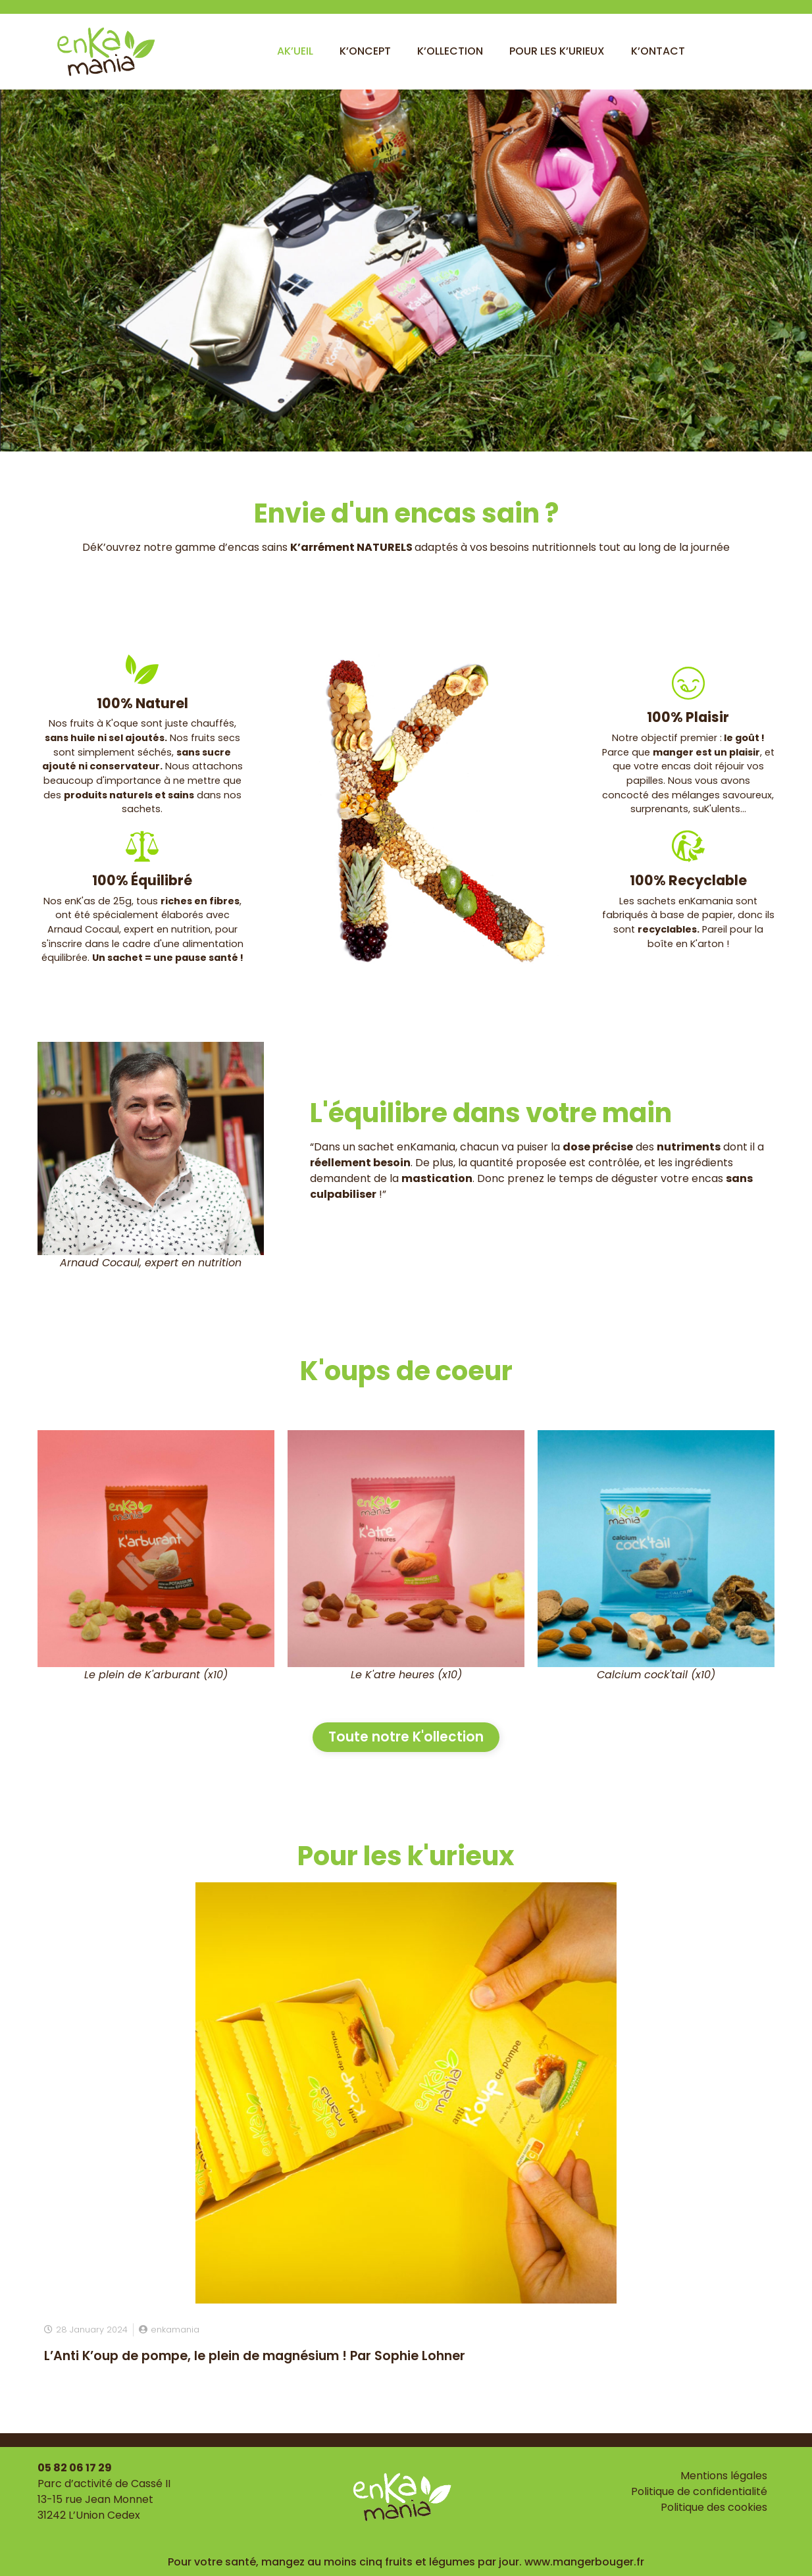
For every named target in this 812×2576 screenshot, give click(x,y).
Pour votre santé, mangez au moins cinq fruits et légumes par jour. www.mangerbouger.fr (406, 2561)
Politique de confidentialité (699, 2491)
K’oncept (365, 51)
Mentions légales (723, 2475)
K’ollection (450, 51)
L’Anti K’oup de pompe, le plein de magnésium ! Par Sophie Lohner (254, 2355)
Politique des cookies (714, 2507)
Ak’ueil (295, 51)
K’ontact (658, 51)
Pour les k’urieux (557, 51)
